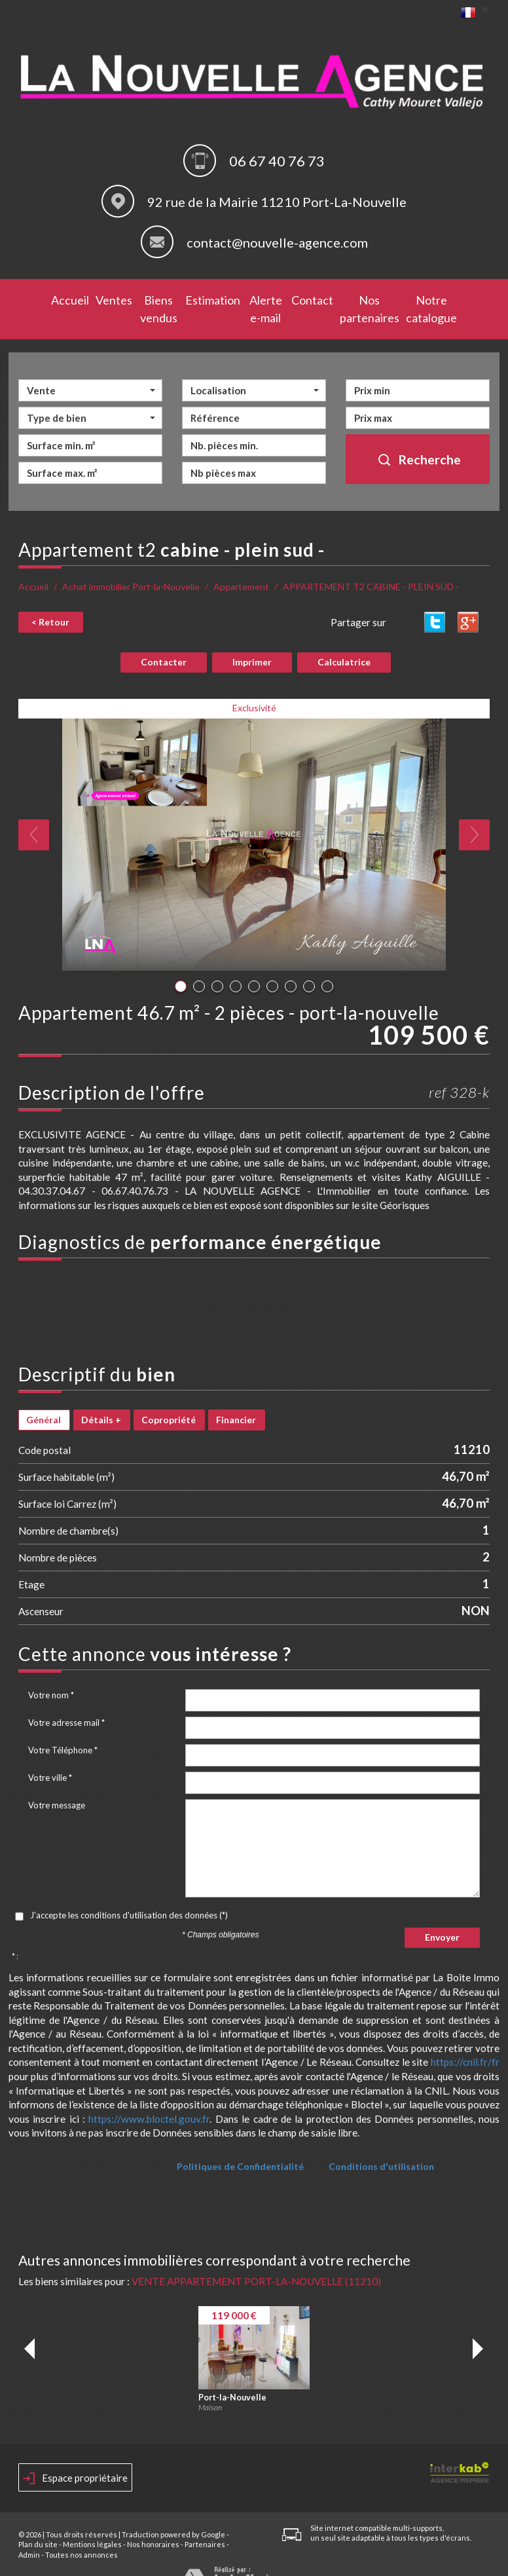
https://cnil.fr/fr (465, 2039)
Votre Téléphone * (63, 1727)
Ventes (81, 298)
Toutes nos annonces (81, 2532)
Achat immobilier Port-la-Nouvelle (131, 564)
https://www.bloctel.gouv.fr (148, 2096)
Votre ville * (50, 1754)
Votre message (56, 1782)
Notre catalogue (450, 298)
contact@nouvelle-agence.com (277, 242)
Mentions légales (92, 2522)
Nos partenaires (372, 298)
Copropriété (168, 1396)
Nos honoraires (153, 2522)
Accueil (39, 298)
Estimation (197, 298)
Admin (29, 2532)
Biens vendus (135, 298)
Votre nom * (51, 1672)
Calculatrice (344, 639)
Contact (311, 298)
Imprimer (252, 639)
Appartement (241, 564)
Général (43, 1396)
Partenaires (205, 2522)
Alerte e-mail (256, 298)
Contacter (164, 639)
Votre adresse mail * (66, 1699)
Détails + (101, 1396)
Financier (236, 1396)
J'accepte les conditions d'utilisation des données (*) (129, 1892)
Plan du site (38, 2522)
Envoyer (442, 1914)
